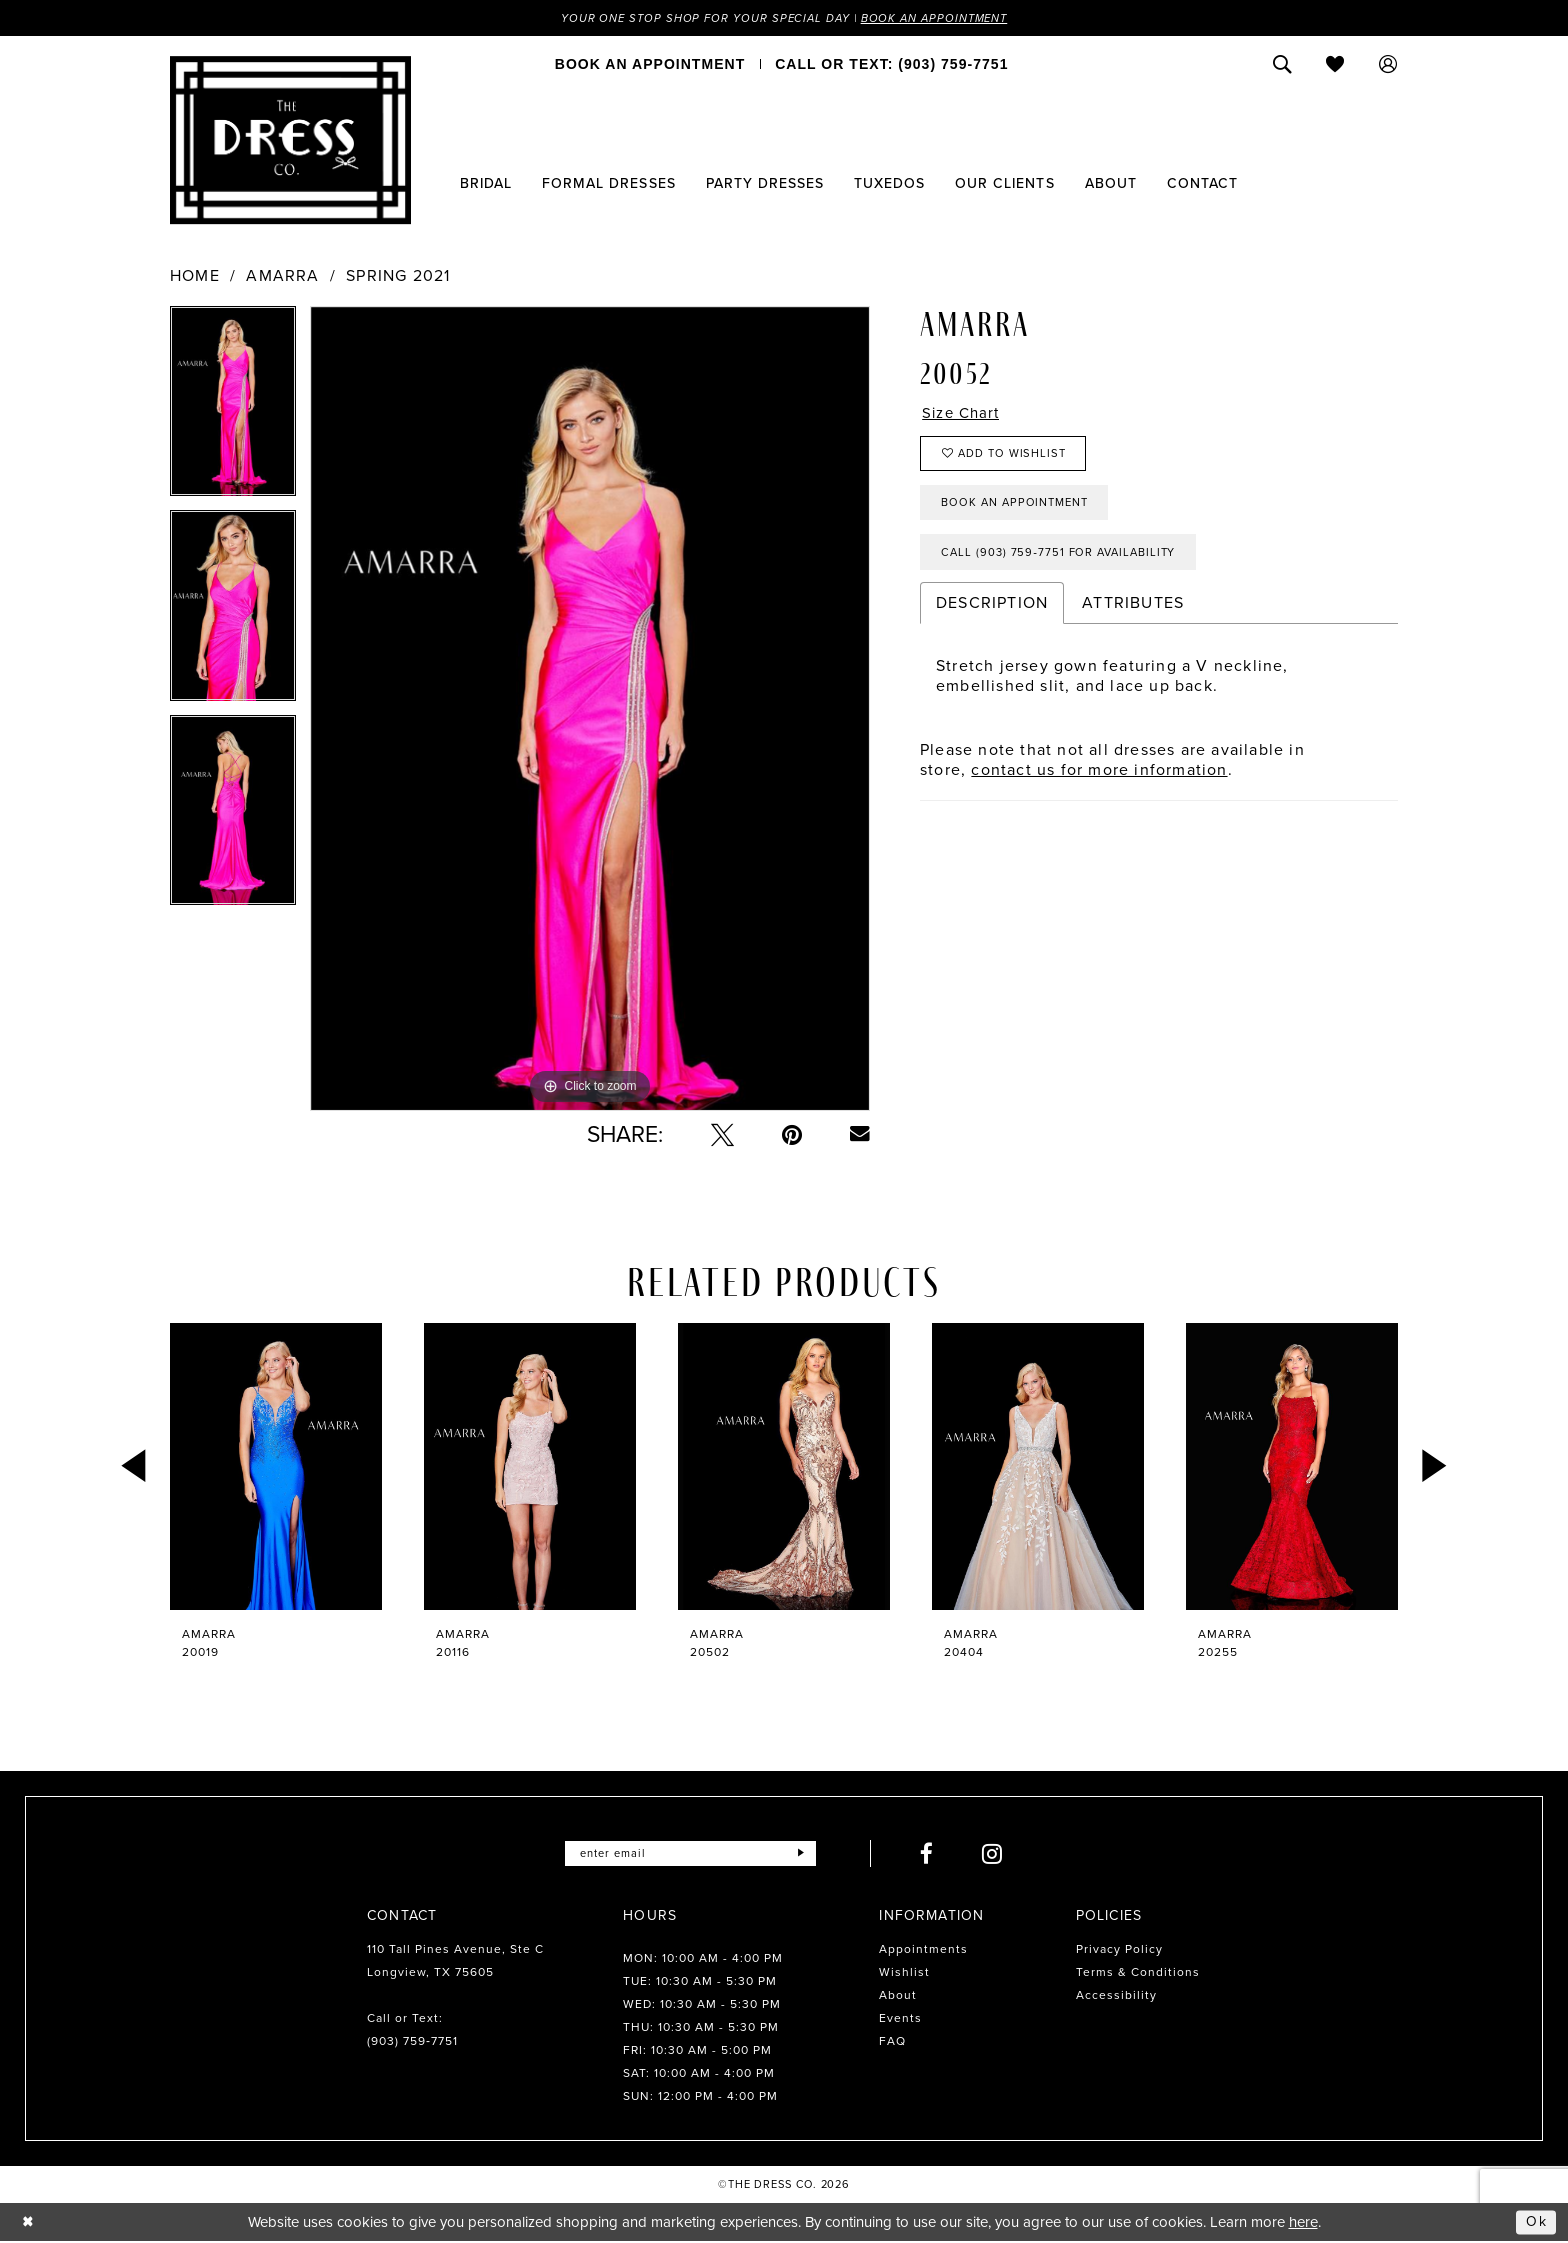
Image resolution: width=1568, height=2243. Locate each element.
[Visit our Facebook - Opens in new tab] (934, 1854)
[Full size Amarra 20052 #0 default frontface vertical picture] (590, 709)
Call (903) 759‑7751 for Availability (1066, 565)
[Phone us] (891, 65)
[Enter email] (690, 1854)
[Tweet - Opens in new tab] (722, 1135)
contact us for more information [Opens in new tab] (1099, 783)
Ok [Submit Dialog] (1536, 2222)
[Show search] (1282, 65)
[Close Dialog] (29, 2222)
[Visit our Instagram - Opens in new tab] (999, 1854)
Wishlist (904, 1973)
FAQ (892, 2042)
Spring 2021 (398, 277)
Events (900, 2019)
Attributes (1133, 616)
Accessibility (1116, 1996)
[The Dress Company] (290, 141)
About (898, 1996)
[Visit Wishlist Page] (1335, 65)
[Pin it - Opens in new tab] (792, 1135)
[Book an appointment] (650, 65)
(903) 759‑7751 (412, 2042)
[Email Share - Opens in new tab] (860, 1135)
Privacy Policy (1119, 1950)
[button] (1388, 65)
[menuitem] (650, 65)
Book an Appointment (942, 18)
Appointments (923, 1950)
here (1303, 2223)
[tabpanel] (233, 409)
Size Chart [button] (964, 415)
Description (992, 616)
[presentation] (276, 1467)
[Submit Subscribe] (807, 1854)
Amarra (282, 277)
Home (195, 277)
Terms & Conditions (1138, 1973)
